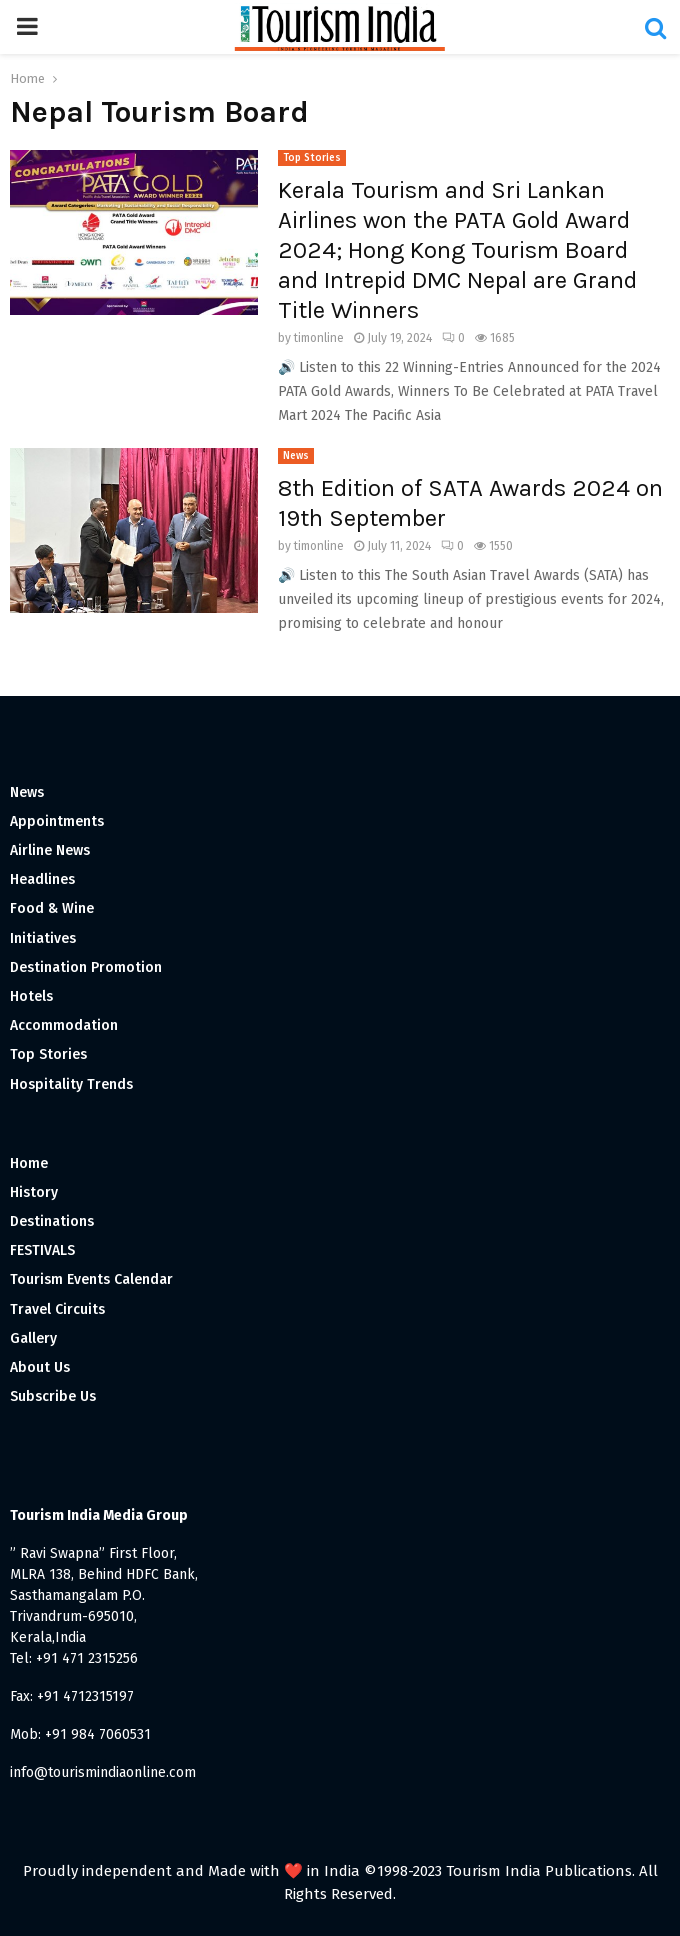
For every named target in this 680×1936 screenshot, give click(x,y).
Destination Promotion (86, 967)
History (34, 1192)
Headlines (42, 879)
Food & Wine (52, 908)
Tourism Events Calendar (91, 1279)
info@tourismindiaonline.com (103, 1772)
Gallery (33, 1338)
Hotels (31, 996)
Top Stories (312, 158)
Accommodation (64, 1025)
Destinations (52, 1221)
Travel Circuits (57, 1309)
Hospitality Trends (71, 1084)
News (296, 456)
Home (29, 1163)
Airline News (50, 850)
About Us (40, 1367)
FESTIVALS (42, 1250)
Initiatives (43, 938)
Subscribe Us (53, 1396)
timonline (319, 338)
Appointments (57, 821)
